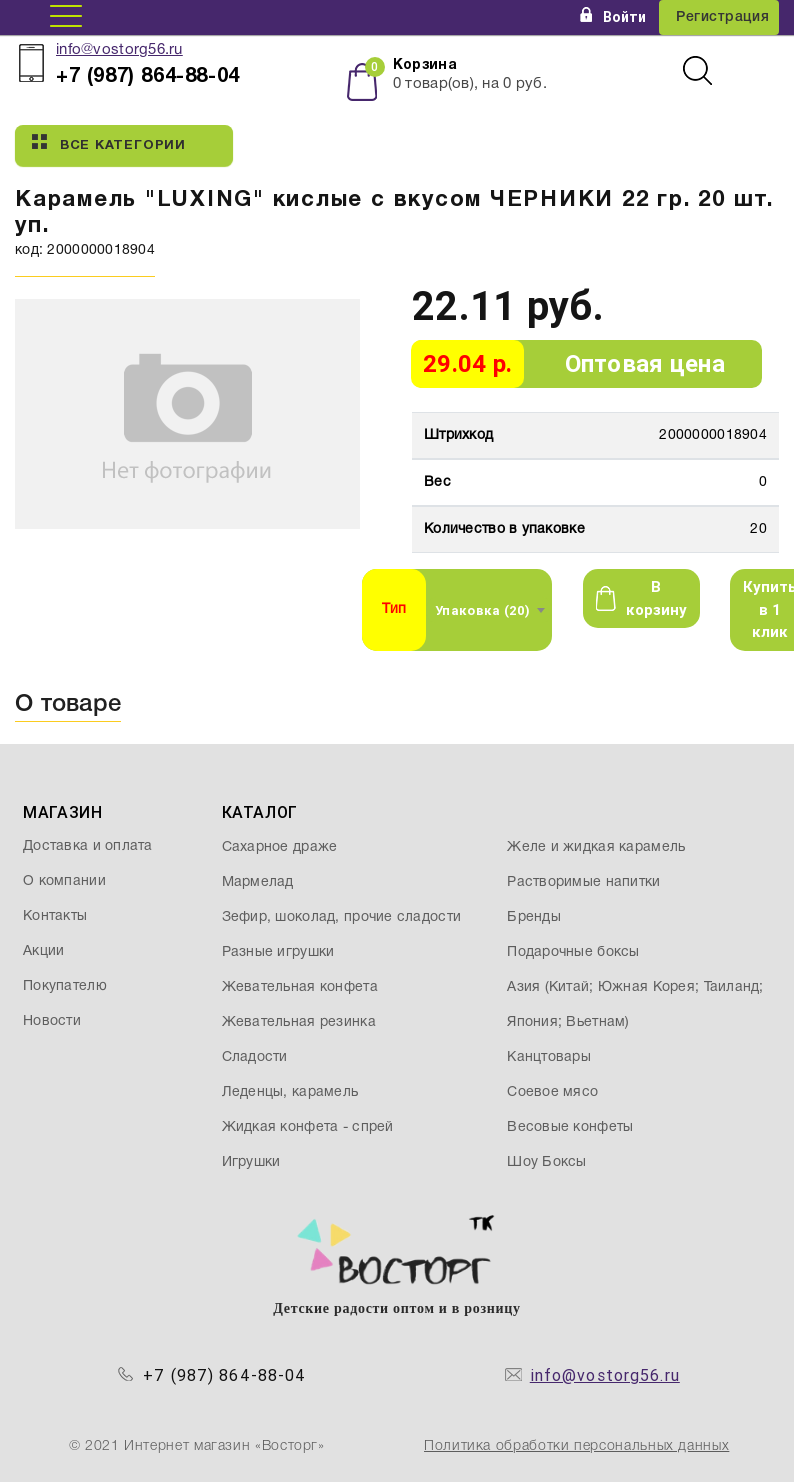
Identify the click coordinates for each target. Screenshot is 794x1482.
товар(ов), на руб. (470, 84)
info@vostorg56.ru (119, 50)
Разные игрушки (278, 952)
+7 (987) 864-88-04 (224, 1375)
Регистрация (722, 17)
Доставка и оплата (88, 846)
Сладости (255, 1057)
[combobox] (489, 610)
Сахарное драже (280, 847)
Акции (43, 951)
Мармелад (258, 882)
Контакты (55, 916)
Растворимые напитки (583, 882)
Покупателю (65, 986)
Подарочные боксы (573, 952)
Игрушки (251, 1162)
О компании (64, 881)
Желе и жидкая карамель (596, 847)
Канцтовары (549, 1057)
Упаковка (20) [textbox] (483, 610)
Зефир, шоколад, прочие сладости (342, 917)
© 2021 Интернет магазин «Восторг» (197, 1446)
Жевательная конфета (300, 987)
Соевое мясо (552, 1092)
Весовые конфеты (570, 1127)
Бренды (534, 917)
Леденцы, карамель (290, 1092)
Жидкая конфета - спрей (308, 1127)
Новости (52, 1021)
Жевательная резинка (299, 1022)
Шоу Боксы (547, 1162)
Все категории (109, 143)
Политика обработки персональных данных (576, 1446)
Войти (613, 17)
